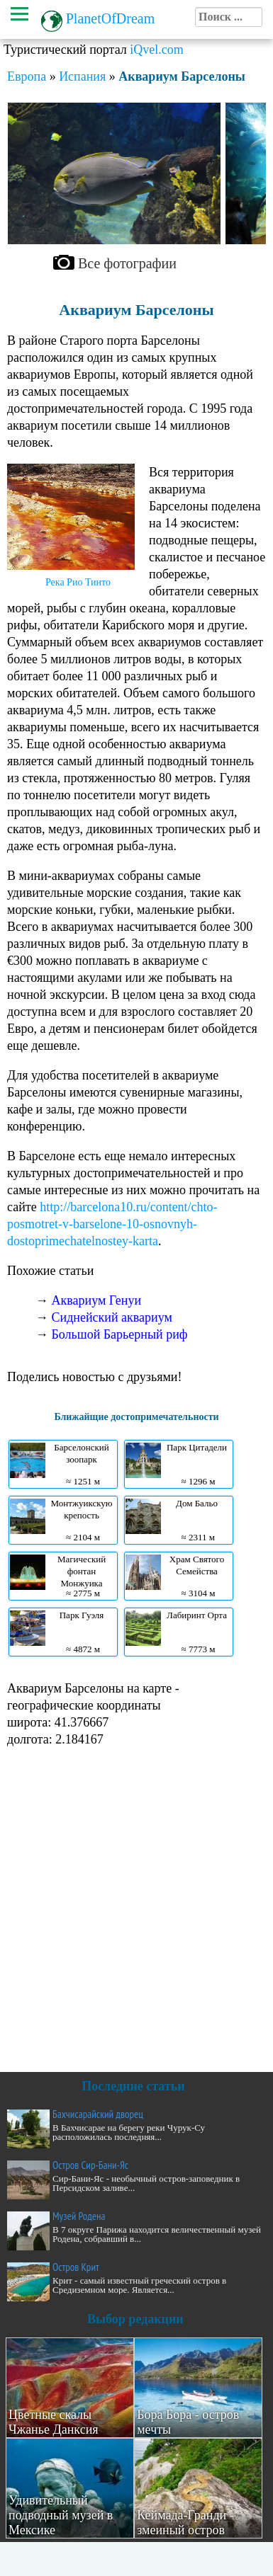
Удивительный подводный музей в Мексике (61, 2515)
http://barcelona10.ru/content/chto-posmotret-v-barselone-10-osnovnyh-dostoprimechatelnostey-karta (112, 1224)
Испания (82, 76)
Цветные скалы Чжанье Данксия (54, 2422)
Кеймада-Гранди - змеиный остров (185, 2522)
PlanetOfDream (110, 18)
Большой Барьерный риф (120, 1334)
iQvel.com (156, 49)
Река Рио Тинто (78, 582)
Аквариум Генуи (97, 1300)
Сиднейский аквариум (112, 1317)
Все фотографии (127, 263)
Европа (26, 76)
